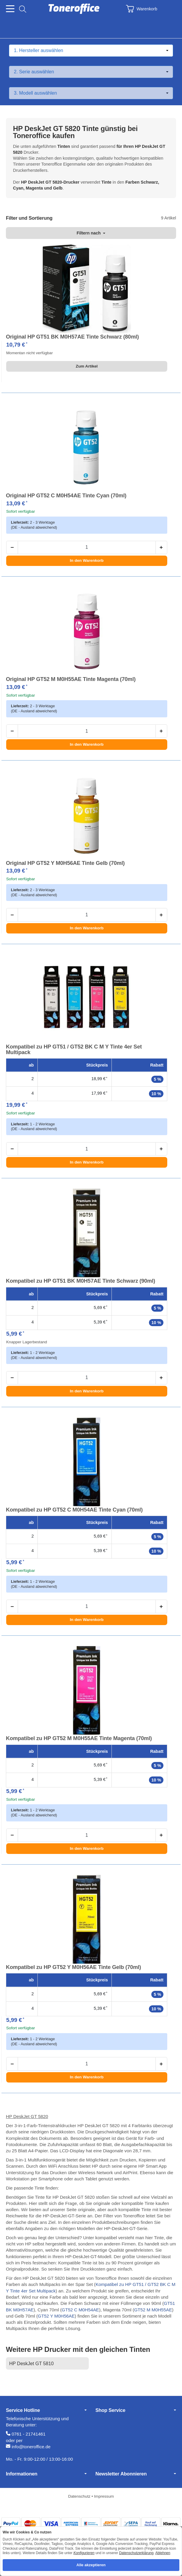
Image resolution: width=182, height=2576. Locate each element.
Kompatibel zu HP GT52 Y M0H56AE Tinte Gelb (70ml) (73, 1967)
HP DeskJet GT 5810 (31, 2363)
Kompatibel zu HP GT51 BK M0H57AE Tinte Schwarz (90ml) (80, 1281)
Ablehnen (162, 2553)
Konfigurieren (83, 2553)
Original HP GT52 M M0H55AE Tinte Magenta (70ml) (71, 679)
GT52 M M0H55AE (153, 2309)
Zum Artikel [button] (87, 366)
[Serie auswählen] (91, 72)
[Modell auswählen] (91, 93)
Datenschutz (79, 2496)
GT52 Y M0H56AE (56, 2315)
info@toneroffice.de (31, 2446)
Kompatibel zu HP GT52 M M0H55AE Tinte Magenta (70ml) (79, 1738)
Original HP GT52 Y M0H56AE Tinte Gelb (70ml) (65, 863)
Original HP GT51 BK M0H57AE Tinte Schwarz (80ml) (72, 336)
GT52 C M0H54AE (80, 2309)
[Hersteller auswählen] (91, 50)
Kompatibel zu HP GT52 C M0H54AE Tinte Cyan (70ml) (74, 1509)
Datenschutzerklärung (136, 2553)
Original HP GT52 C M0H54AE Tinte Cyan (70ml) (66, 495)
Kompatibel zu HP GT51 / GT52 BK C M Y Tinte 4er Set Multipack (74, 1049)
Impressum (104, 2496)
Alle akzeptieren (91, 2565)
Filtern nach (91, 233)
